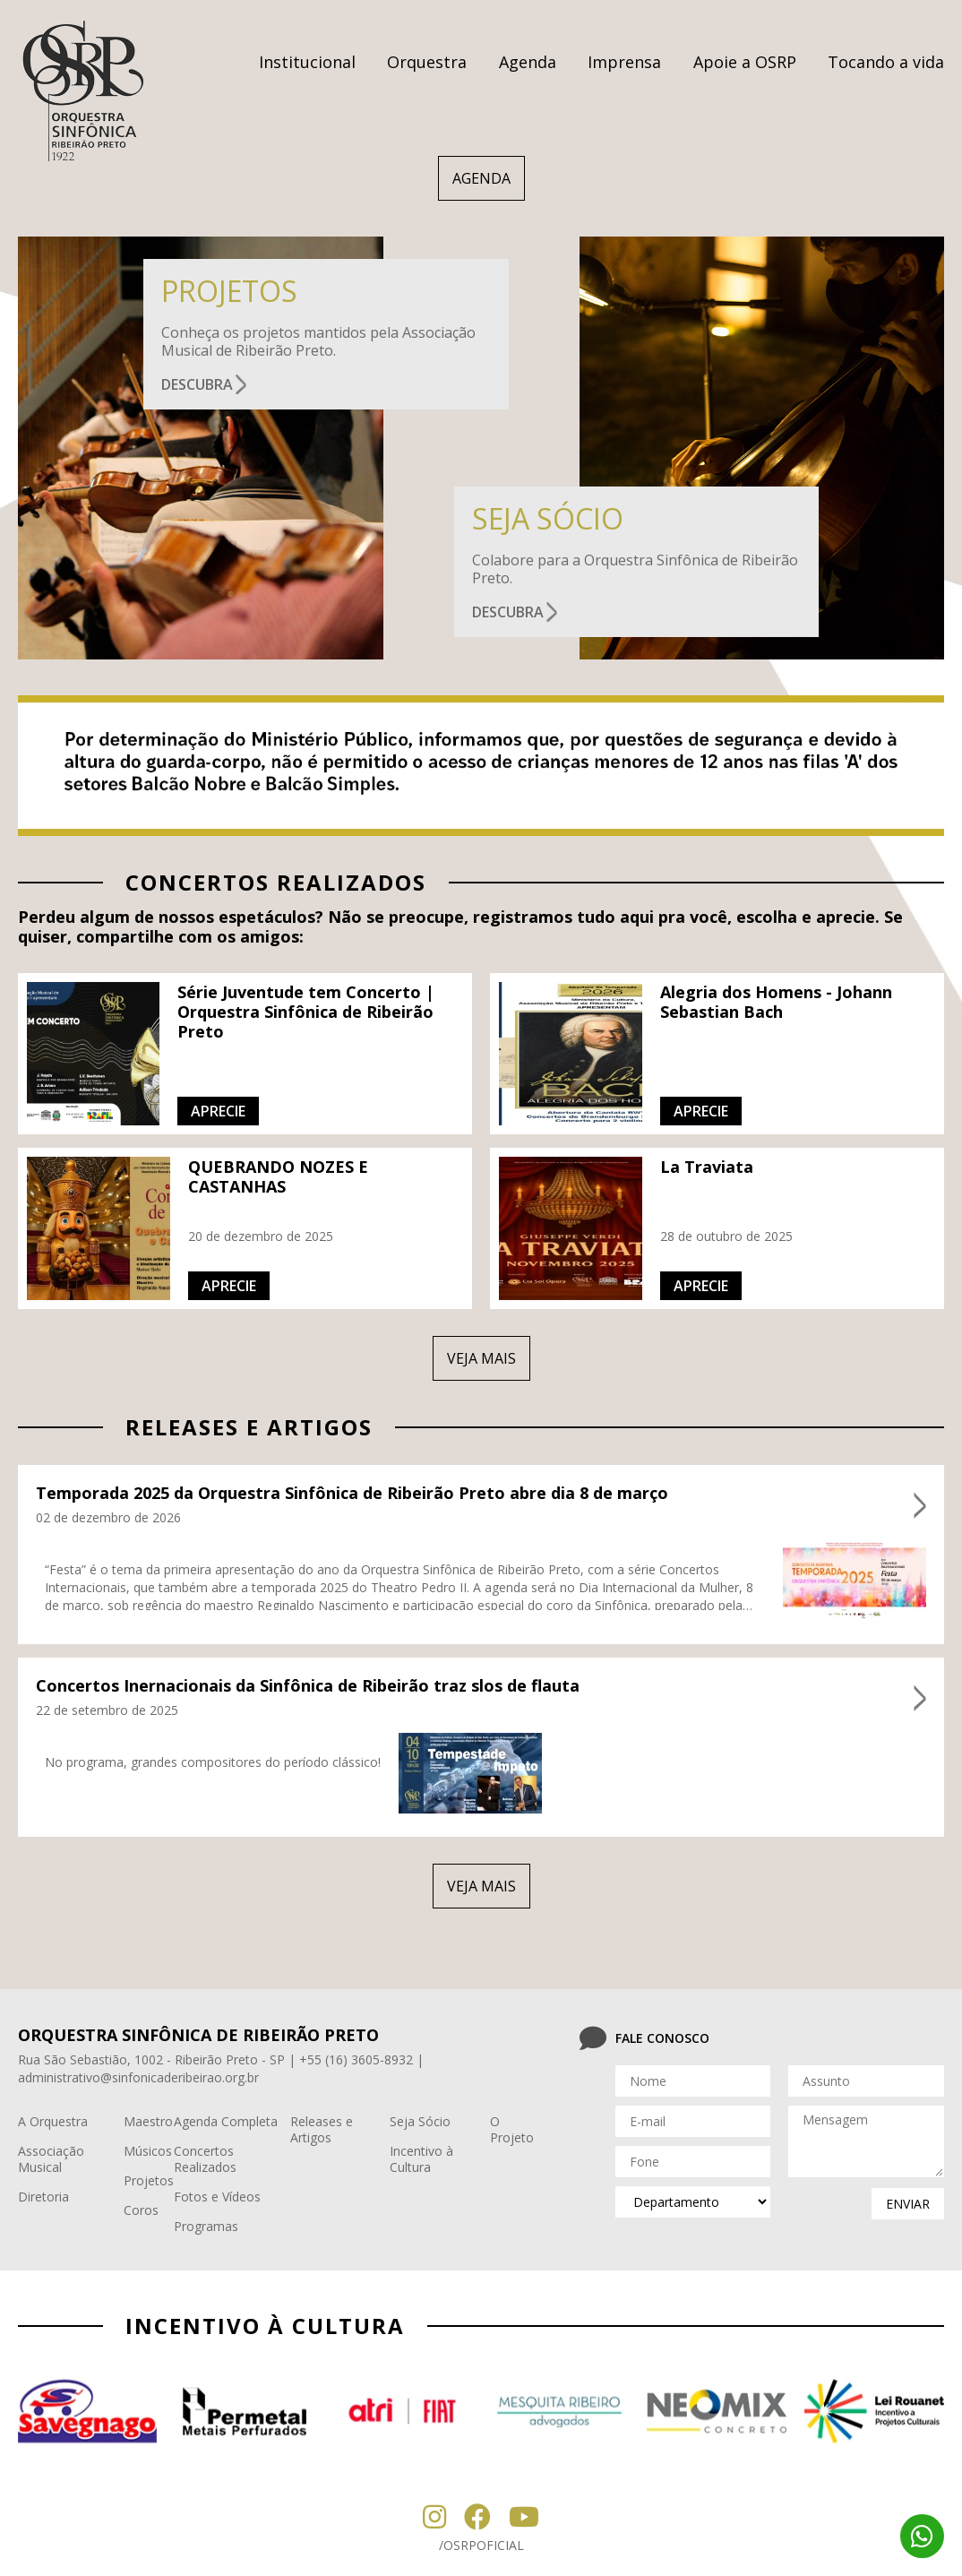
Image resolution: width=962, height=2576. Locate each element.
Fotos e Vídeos (217, 2196)
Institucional (307, 62)
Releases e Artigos (321, 2129)
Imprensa (624, 62)
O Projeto (512, 2129)
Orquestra (427, 62)
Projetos (149, 2180)
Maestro (148, 2121)
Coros (141, 2209)
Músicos (148, 2150)
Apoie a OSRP (744, 62)
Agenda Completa (226, 2121)
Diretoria (43, 2196)
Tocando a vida (886, 62)
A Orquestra (53, 2121)
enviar (908, 2203)
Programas (206, 2226)
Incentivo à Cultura (421, 2158)
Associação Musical (51, 2158)
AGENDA (481, 178)
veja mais (481, 1358)
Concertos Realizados (205, 2158)
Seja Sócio (420, 2121)
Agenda (527, 62)
